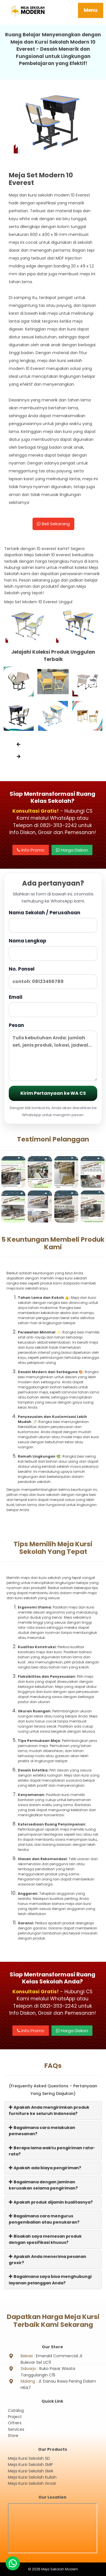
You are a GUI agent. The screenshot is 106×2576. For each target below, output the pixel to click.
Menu (91, 10)
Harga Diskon (72, 850)
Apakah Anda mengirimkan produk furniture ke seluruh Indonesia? (49, 2110)
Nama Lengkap (53, 949)
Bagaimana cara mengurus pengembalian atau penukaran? (44, 2219)
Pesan (53, 1051)
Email (53, 1005)
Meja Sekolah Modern (59, 2569)
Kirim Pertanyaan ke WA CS (53, 1093)
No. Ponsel (53, 977)
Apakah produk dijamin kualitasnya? (51, 2202)
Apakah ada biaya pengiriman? (45, 2168)
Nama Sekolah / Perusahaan (53, 921)
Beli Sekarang (53, 524)
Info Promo (30, 850)
